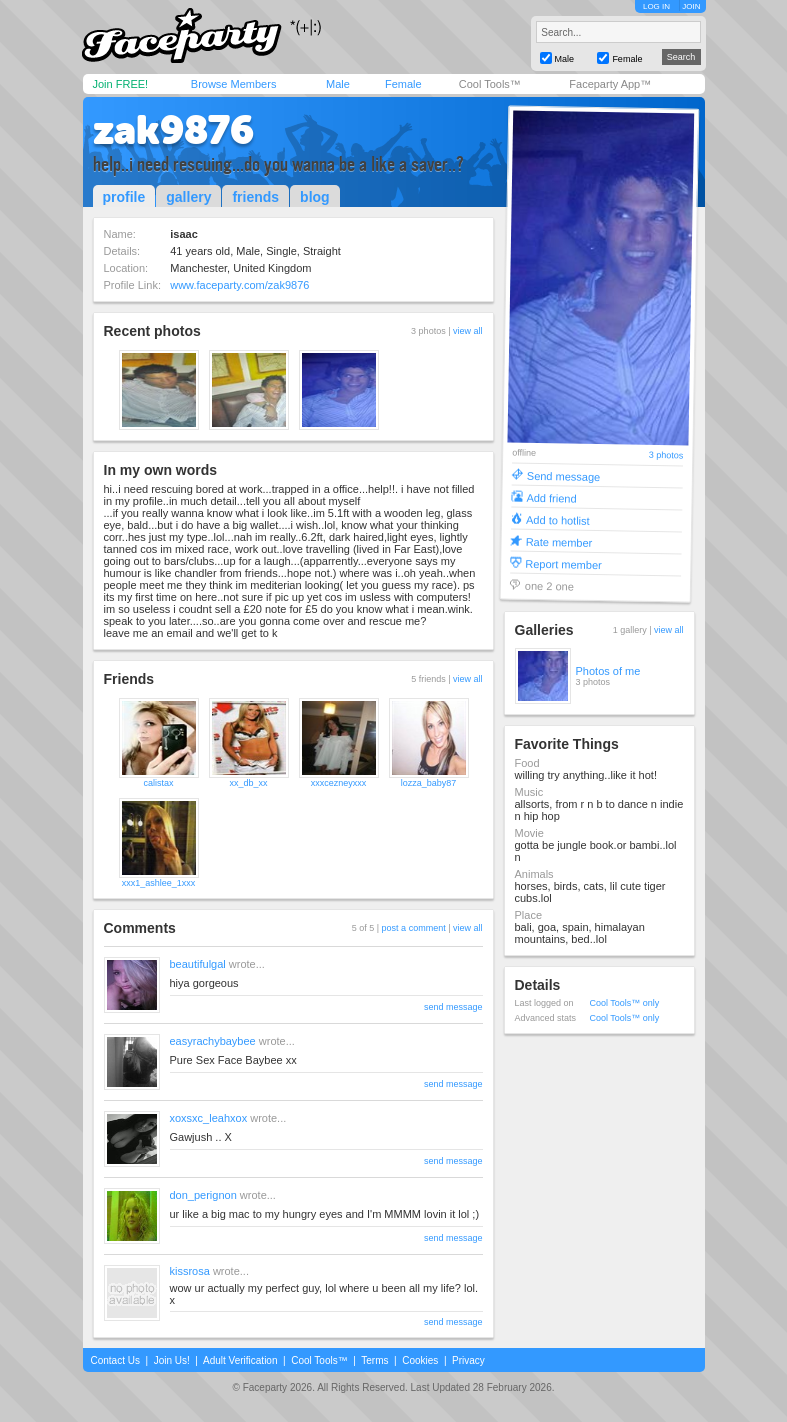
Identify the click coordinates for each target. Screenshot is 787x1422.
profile (124, 197)
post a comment (414, 928)
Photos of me (608, 671)
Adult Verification (240, 1360)
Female (403, 84)
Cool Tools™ (490, 84)
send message (453, 1007)
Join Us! (172, 1360)
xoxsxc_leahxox (209, 1118)
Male (338, 84)
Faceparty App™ (610, 84)
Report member (563, 563)
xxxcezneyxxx (339, 783)
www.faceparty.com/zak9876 (239, 285)
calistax (158, 783)
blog (315, 197)
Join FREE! (121, 84)
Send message (563, 475)
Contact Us (115, 1360)
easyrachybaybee (213, 1041)
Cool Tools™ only (625, 1003)
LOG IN (656, 6)
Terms (374, 1360)
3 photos (665, 455)
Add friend (551, 497)
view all (468, 331)
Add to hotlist (558, 519)
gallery (188, 197)
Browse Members (234, 84)
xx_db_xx (248, 783)
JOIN (691, 6)
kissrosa (190, 1271)
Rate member (558, 541)
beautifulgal (198, 964)
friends (255, 197)
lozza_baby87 (429, 783)
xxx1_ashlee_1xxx (159, 883)
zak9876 (173, 130)
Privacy (468, 1360)
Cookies (420, 1360)
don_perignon (203, 1195)
